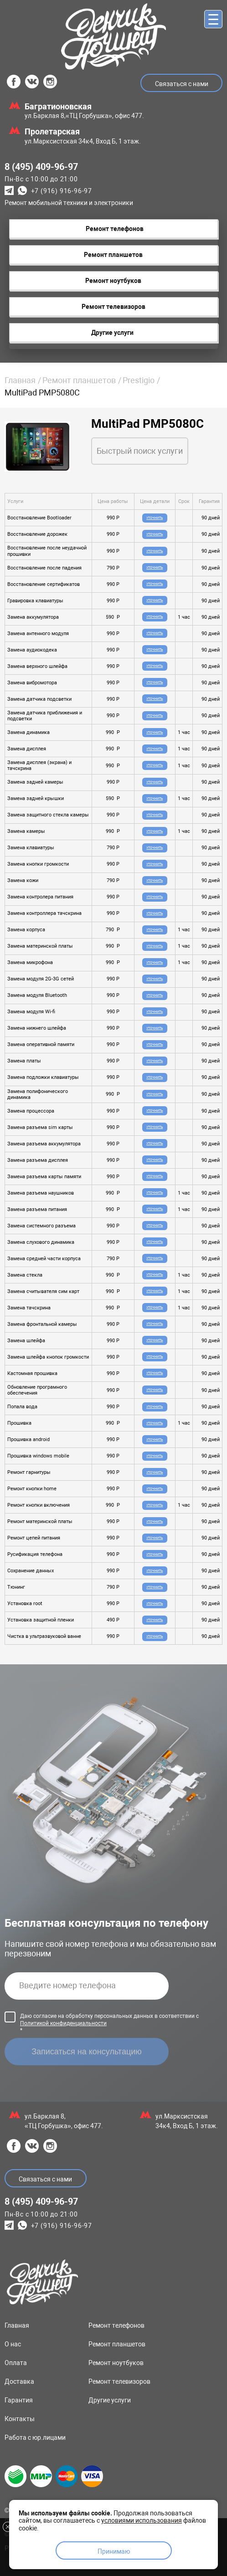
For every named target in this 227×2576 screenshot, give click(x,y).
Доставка (19, 2381)
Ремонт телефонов (116, 2325)
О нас (13, 2344)
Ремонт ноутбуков (116, 2362)
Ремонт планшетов (79, 380)
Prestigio (139, 380)
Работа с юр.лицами (35, 2437)
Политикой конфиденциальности (63, 2023)
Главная (20, 380)
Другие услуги (109, 2400)
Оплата (16, 2362)
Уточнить (154, 518)
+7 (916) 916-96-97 (61, 191)
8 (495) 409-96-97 (41, 166)
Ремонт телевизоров (119, 2381)
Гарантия (19, 2400)
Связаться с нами (181, 83)
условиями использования (141, 2520)
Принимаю (114, 2551)
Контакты (20, 2418)
